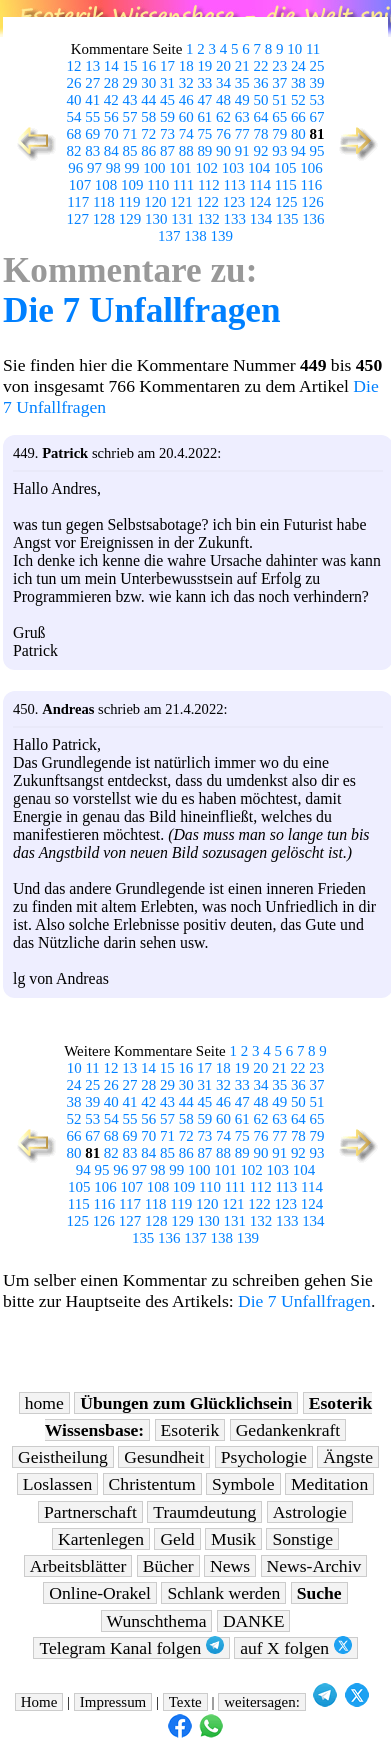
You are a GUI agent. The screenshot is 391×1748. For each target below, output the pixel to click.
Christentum (152, 1484)
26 (73, 83)
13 (92, 66)
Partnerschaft (90, 1512)
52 (298, 100)
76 (223, 134)
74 (186, 134)
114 (260, 185)
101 (180, 168)
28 (111, 83)
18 (186, 66)
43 (130, 100)
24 (298, 66)
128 (104, 219)
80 (298, 134)
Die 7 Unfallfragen (142, 310)
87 (167, 151)
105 (285, 168)
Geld (177, 1539)
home (44, 1403)
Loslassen (57, 1484)
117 (78, 202)
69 (92, 134)
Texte (185, 1702)
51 (279, 100)
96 (75, 168)
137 (169, 236)
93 (279, 151)
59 (167, 117)
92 (260, 151)
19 (204, 66)
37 (279, 83)
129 (130, 219)
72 (148, 134)
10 (294, 49)
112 (209, 185)
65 (279, 117)
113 (235, 185)
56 (111, 117)
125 (286, 202)
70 (111, 134)
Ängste (348, 1457)
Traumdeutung (204, 1512)
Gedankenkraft (288, 1430)
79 (279, 134)
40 (73, 100)
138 (195, 236)
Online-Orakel (100, 1593)
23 (279, 66)
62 (223, 117)
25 (317, 66)
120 (155, 202)
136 (313, 219)
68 (73, 134)
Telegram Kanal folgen (131, 1647)
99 (131, 168)
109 (132, 185)
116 (311, 185)
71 (130, 134)
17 (167, 66)
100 (154, 168)
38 (298, 83)
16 (148, 66)
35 (242, 83)
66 (298, 117)
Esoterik (190, 1430)
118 (104, 202)
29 (130, 83)
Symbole (243, 1484)
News (230, 1566)
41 (92, 100)
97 (94, 168)
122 (208, 202)
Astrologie (310, 1512)
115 (286, 185)
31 (167, 83)
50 (260, 100)
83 (92, 151)
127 (77, 219)
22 (260, 66)
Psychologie (264, 1457)
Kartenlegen (101, 1539)
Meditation (329, 1484)
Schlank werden (223, 1593)
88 (186, 151)
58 (148, 117)
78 (260, 134)
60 (186, 117)
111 (183, 185)
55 (92, 117)
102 (207, 168)
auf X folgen (295, 1647)
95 (317, 151)
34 (223, 83)
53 (317, 100)
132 (208, 219)
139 (221, 236)
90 (223, 151)
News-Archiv (314, 1566)
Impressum (113, 1702)
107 (80, 185)
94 (298, 151)
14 (111, 66)
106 (311, 168)
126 (312, 202)
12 (73, 66)
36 (260, 83)
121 (181, 202)
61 (204, 117)
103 (233, 168)
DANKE (254, 1621)
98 (113, 168)
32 (186, 83)
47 (204, 100)
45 (167, 100)
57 (130, 117)
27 (92, 83)
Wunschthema (157, 1621)
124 (260, 202)
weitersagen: (262, 1702)
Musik (233, 1539)
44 (148, 100)
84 (111, 151)
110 (158, 185)
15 (130, 66)
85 (130, 151)
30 (148, 83)
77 (242, 134)
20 (223, 66)
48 (223, 100)
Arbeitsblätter (78, 1566)
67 (317, 117)
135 (287, 219)
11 (313, 49)
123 (234, 202)
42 (111, 100)
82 (73, 151)
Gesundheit (164, 1457)
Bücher (168, 1566)
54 (73, 117)
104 (259, 168)
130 (156, 219)
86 (148, 151)
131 (182, 219)
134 (261, 219)
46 (186, 100)
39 (317, 83)
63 (242, 117)
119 (130, 202)
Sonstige (302, 1539)
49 (242, 100)
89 (204, 151)
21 (242, 66)
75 (204, 134)
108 (106, 185)
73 (167, 134)
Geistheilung (63, 1457)
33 (204, 83)
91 (242, 151)
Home (39, 1702)
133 (235, 219)
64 (260, 117)
